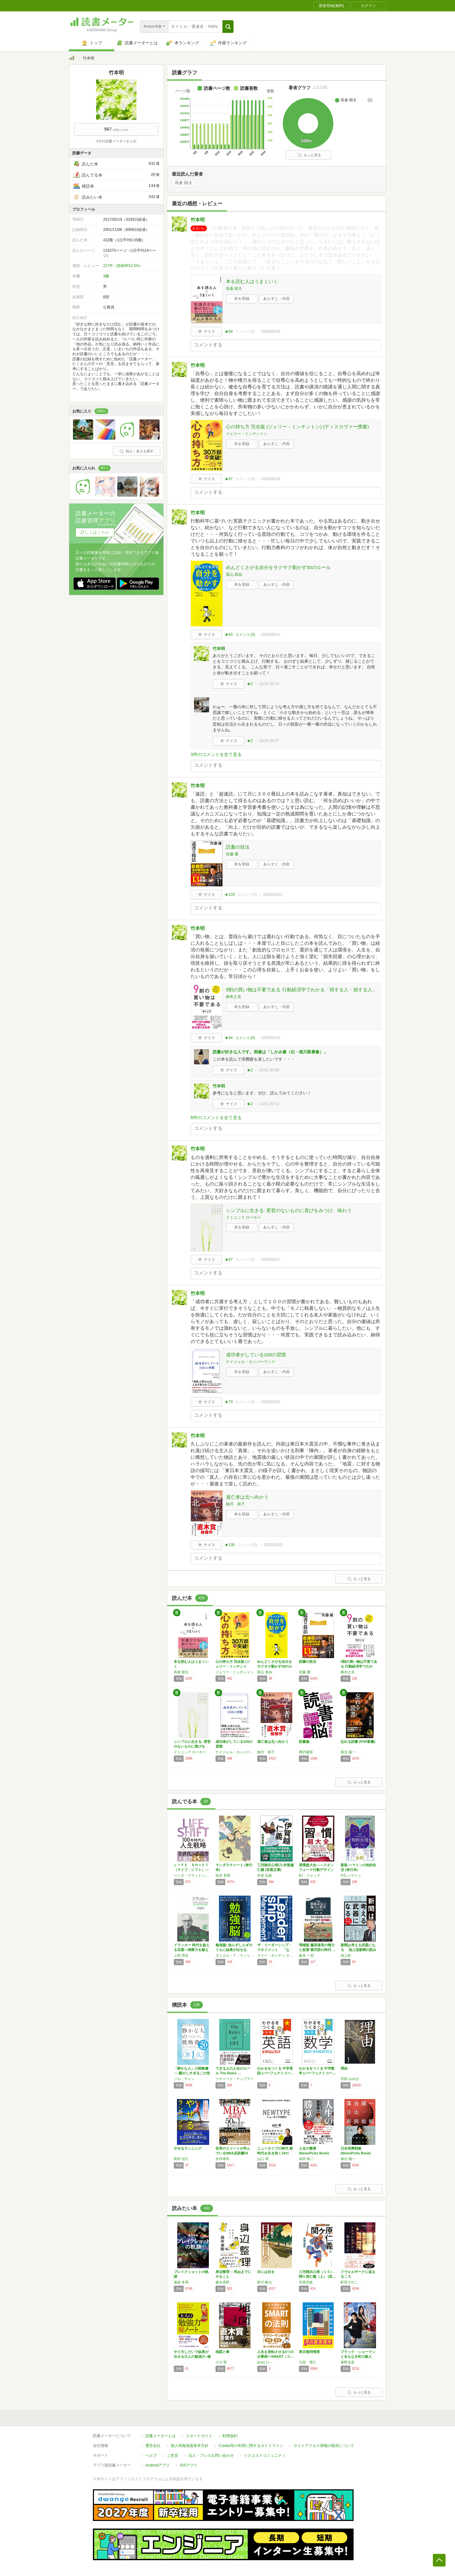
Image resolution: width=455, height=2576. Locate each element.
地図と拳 (222, 2352)
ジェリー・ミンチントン (247, 433)
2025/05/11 (270, 634)
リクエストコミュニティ (265, 2455)
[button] (228, 26)
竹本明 (198, 219)
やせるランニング (188, 2148)
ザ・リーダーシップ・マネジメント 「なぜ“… (274, 1949)
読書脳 (304, 1741)
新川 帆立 (264, 2282)
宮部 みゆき (350, 2079)
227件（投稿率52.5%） (123, 265)
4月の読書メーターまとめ (116, 141)
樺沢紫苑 (306, 1752)
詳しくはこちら (95, 532)
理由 (344, 2068)
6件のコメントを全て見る (216, 1117)
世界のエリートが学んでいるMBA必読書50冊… (232, 2153)
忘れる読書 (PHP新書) (358, 1741)
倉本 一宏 (306, 1955)
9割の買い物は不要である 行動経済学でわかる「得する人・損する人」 (301, 989)
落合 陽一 (348, 1752)
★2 (250, 684)
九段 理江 (307, 2362)
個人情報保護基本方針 (190, 2446)
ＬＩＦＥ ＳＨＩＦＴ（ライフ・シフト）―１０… (191, 1869)
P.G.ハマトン (351, 1875)
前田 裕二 (306, 2159)
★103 (230, 894)
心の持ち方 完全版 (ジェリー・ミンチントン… (232, 1666)
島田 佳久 (181, 2159)
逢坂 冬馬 (181, 2282)
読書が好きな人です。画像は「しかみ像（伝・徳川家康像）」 (270, 1052)
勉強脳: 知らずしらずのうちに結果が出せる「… (233, 1949)
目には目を (266, 2272)
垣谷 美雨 (222, 1875)
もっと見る (309, 155)
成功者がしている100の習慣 (256, 1354)
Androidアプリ (157, 2465)
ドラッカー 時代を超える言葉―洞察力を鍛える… (191, 1949)
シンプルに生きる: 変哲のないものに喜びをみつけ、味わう (289, 1210)
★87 (229, 1259)
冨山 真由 (234, 574)
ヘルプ (151, 2455)
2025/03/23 (273, 894)
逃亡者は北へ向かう (247, 1497)
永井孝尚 (222, 2159)
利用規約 (230, 2436)
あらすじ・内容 (276, 298)
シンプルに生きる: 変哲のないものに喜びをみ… (192, 1746)
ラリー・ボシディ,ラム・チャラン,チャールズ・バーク (276, 1955)
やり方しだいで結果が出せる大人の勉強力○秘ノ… (192, 2356)
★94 (229, 1038)
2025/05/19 (270, 479)
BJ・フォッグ (309, 1875)
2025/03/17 (270, 1259)
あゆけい (264, 2362)
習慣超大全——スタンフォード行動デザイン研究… (316, 1869)
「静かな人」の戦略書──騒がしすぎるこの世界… (192, 2073)
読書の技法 (238, 847)
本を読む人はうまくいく (252, 281)
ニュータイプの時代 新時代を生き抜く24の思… (275, 2153)
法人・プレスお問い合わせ (211, 2455)
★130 (230, 1545)
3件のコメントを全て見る (216, 754)
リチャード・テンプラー (234, 2079)
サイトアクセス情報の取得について (324, 2446)
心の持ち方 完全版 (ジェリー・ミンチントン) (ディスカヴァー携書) (297, 426)
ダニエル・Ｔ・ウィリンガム (234, 1955)
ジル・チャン (184, 2079)
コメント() (245, 331)
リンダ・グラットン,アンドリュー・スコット (193, 1875)
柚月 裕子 (235, 1504)
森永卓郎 (222, 2282)
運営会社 (153, 2446)
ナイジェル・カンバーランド (250, 1361)
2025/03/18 (270, 1038)
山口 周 (263, 2159)
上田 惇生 (181, 1955)
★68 (229, 331)
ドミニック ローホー (243, 1217)
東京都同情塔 (309, 2352)
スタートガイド (199, 2436)
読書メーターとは (160, 2436)
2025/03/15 (270, 1402)
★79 (229, 1402)
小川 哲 (221, 2362)
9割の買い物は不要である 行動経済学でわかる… (359, 1666)
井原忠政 (306, 2282)
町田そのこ (349, 2282)
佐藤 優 (232, 854)
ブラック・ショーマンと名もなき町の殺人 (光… (358, 2356)
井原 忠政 (264, 1875)
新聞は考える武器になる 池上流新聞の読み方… (358, 1949)
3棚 (106, 276)
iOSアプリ (188, 2465)
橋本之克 (233, 996)
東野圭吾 (348, 2362)
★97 (229, 479)
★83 (229, 634)
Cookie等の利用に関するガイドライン (251, 2446)
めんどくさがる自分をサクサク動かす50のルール (278, 567)
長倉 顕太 (183, 183)
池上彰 (346, 1955)
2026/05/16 (270, 331)
